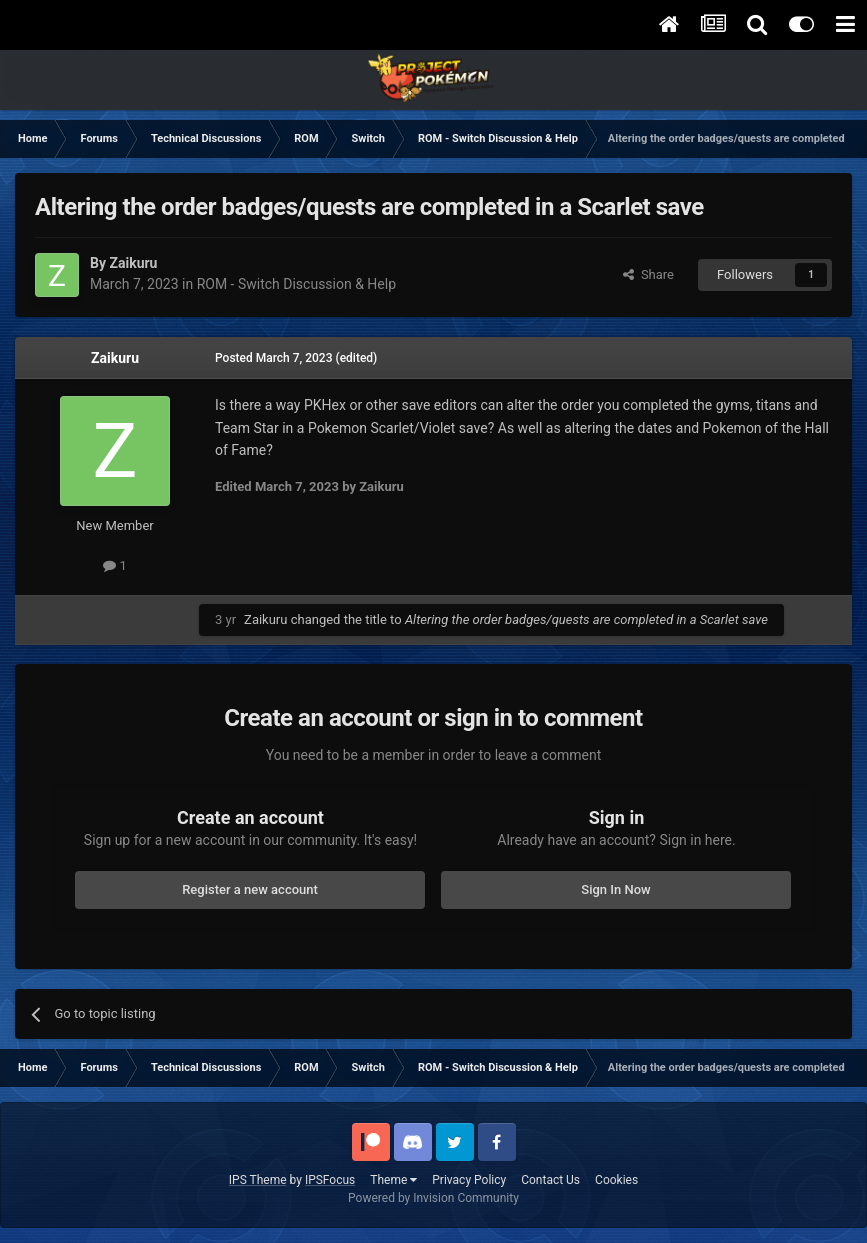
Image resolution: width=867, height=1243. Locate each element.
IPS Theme (258, 1180)
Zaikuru (115, 358)
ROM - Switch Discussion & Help (296, 284)
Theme (393, 1180)
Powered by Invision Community (433, 1198)
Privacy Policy (469, 1180)
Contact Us (550, 1180)
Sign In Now (615, 889)
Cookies (616, 1180)
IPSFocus (330, 1180)
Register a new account (250, 889)
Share (648, 274)
